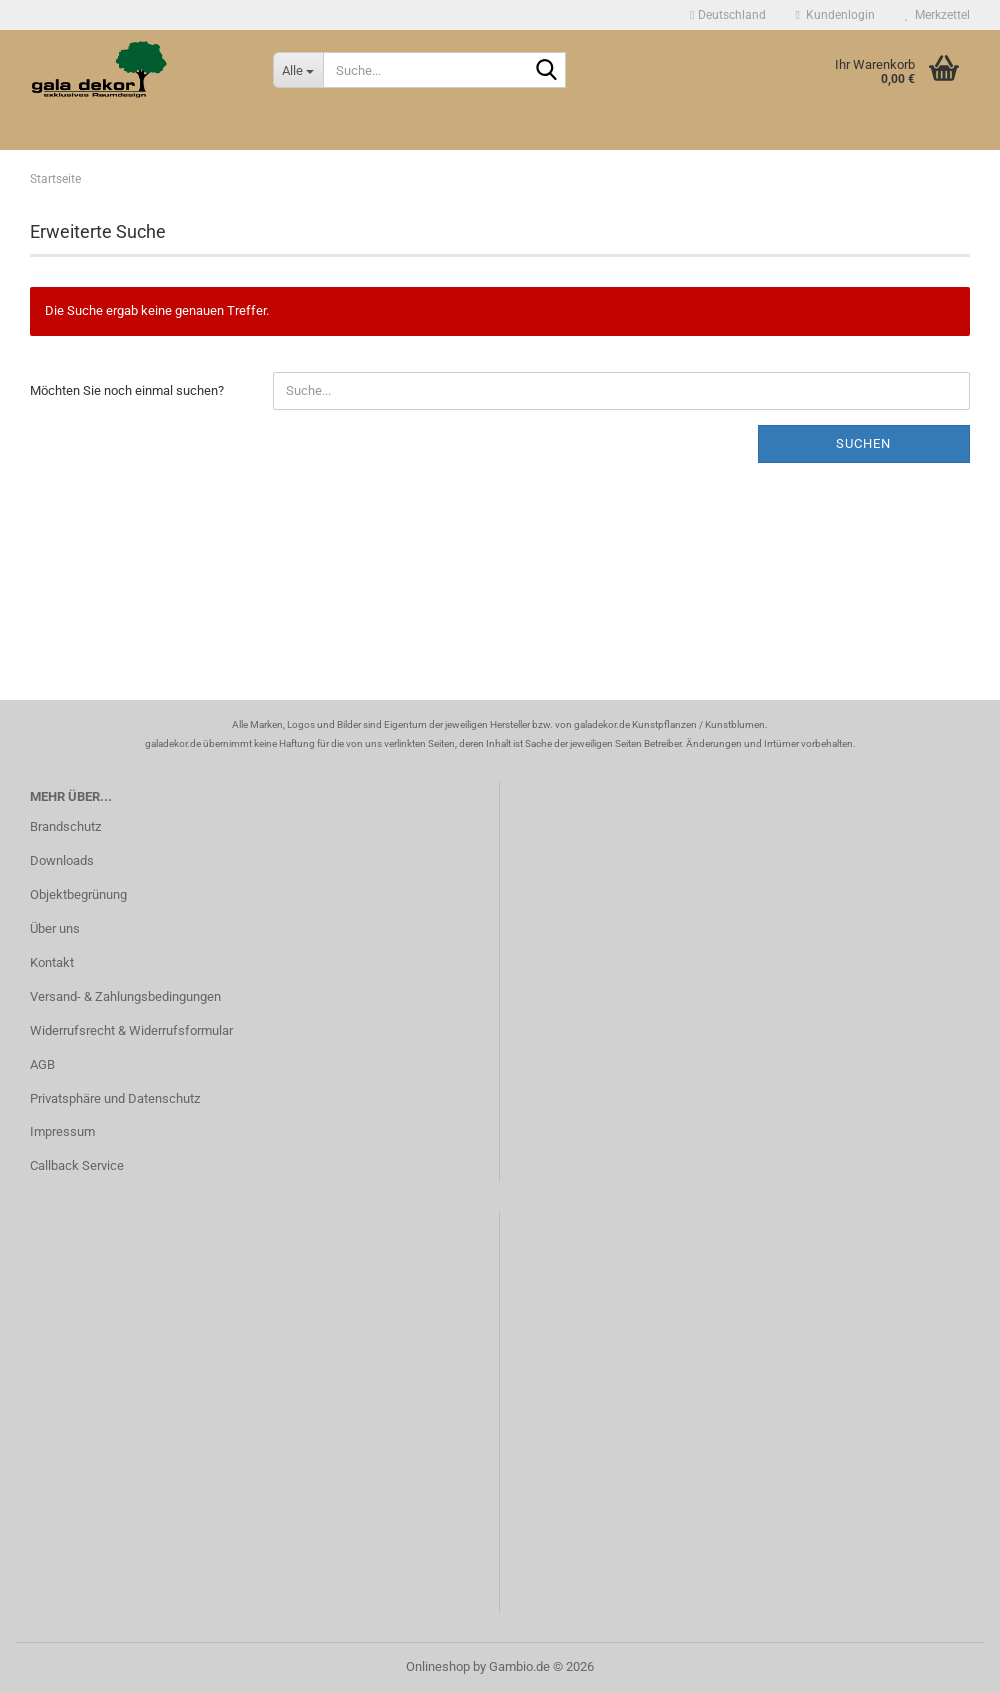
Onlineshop (438, 1666)
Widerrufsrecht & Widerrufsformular (131, 1030)
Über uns (55, 928)
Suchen (863, 443)
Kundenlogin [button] (835, 15)
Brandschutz (65, 826)
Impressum (62, 1131)
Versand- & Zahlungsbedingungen (125, 996)
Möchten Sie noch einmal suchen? (127, 390)
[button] (727, 15)
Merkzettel (937, 15)
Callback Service (77, 1165)
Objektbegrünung (78, 894)
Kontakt (52, 962)
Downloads (62, 860)
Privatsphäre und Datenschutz (115, 1098)
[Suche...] (298, 70)
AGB (42, 1064)
